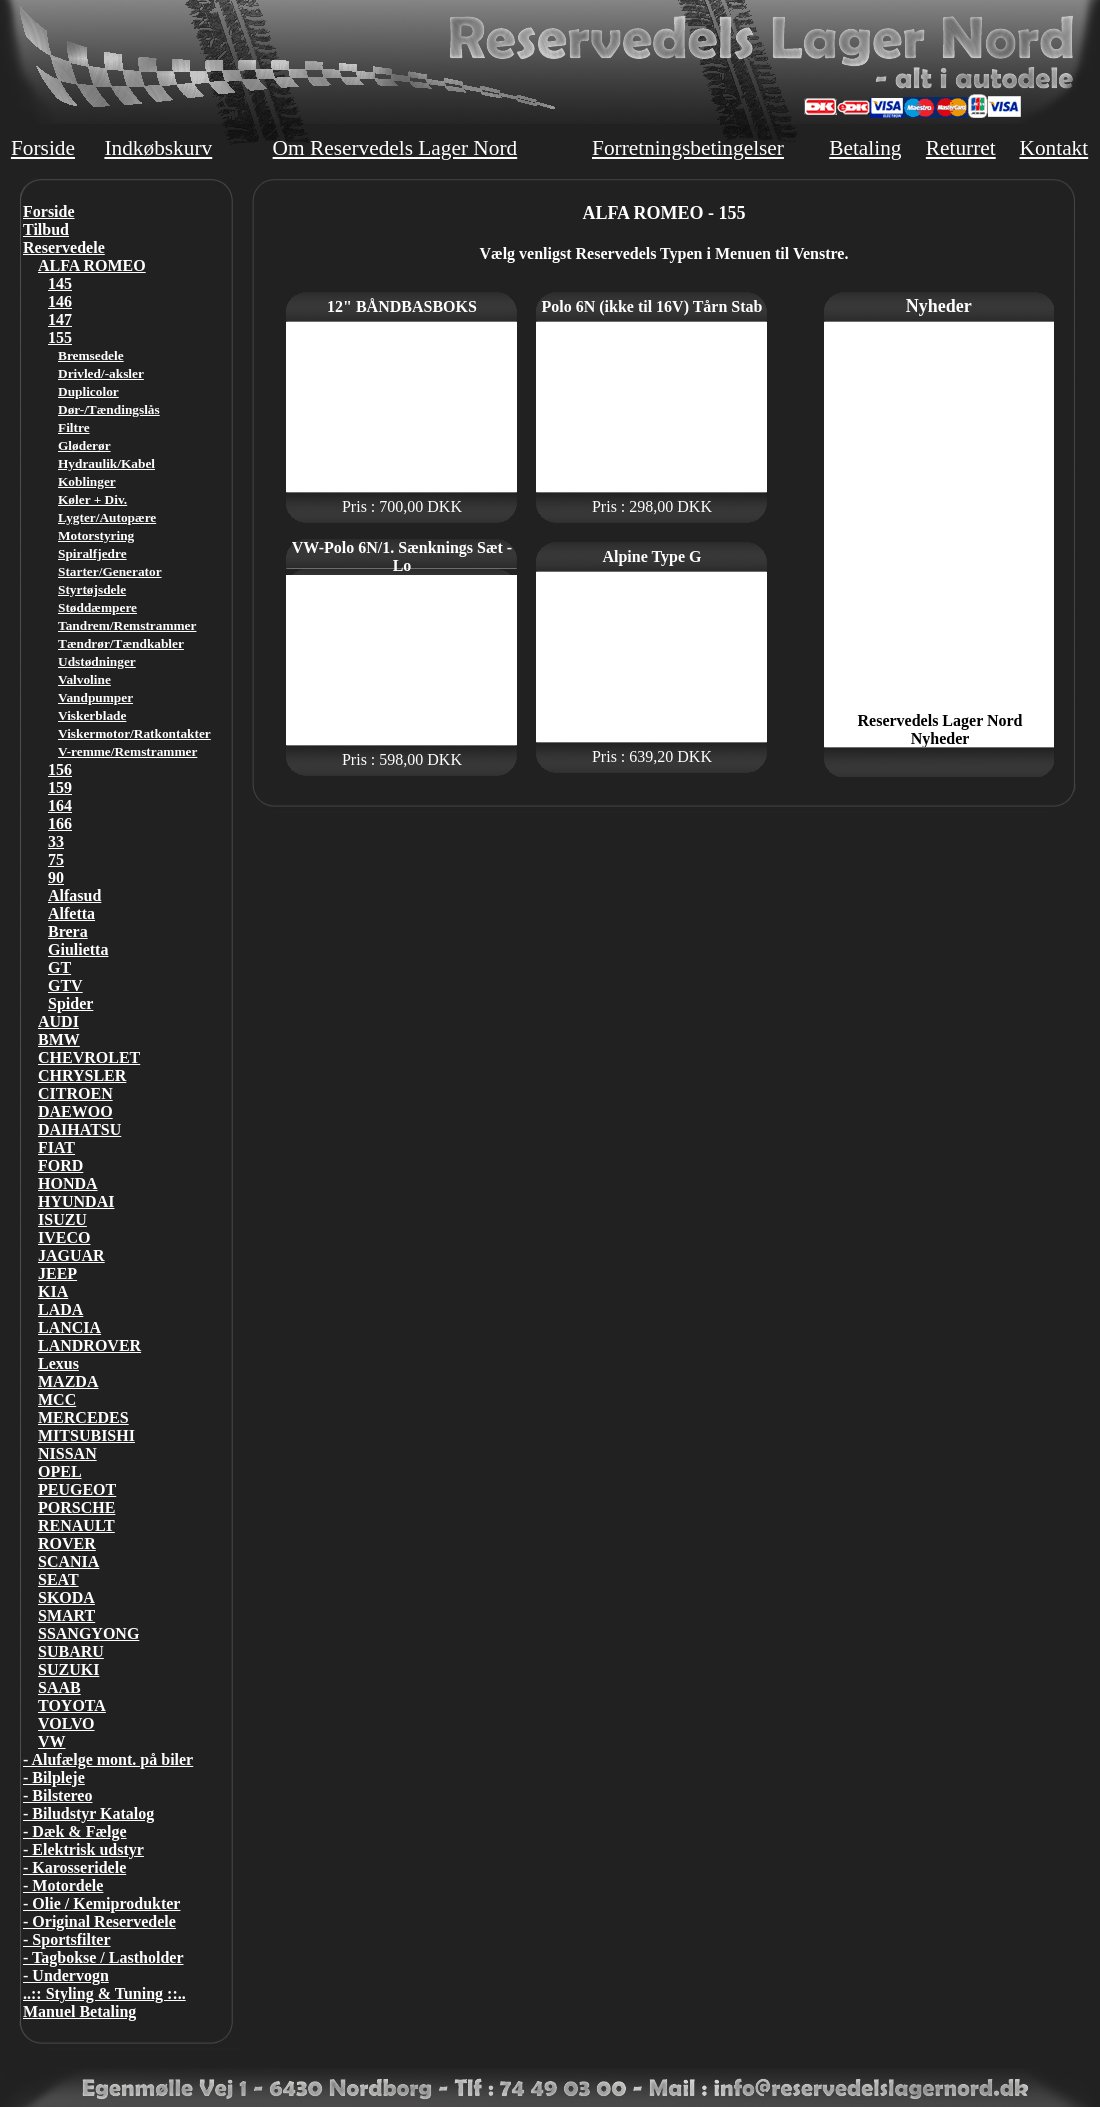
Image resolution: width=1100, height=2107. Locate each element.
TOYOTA (72, 1705)
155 (60, 337)
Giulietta (78, 949)
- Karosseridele (74, 1867)
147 (60, 319)
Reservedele (64, 247)
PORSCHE (76, 1507)
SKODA (66, 1597)
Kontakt (1053, 148)
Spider (70, 1003)
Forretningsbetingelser (688, 148)
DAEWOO (75, 1111)
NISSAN (67, 1453)
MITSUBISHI (86, 1435)
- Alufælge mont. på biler (108, 1759)
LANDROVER (89, 1345)
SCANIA (68, 1561)
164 (60, 805)
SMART (66, 1615)
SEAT (58, 1579)
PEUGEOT (77, 1489)
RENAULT (76, 1525)
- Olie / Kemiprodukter (101, 1903)
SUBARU (71, 1651)
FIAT (56, 1147)
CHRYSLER (82, 1075)
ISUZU (62, 1219)
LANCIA (69, 1327)
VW (52, 1741)
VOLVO (66, 1723)
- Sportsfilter (67, 1939)
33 (56, 841)
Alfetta (71, 913)
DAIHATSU (79, 1129)
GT (59, 967)
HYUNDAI (76, 1201)
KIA (53, 1291)
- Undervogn (66, 1975)
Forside (43, 148)
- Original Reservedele (99, 1921)
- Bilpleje (54, 1777)
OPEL (60, 1471)
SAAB (59, 1687)
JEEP (57, 1273)
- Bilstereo (57, 1795)
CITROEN (75, 1093)
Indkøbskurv (158, 148)
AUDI (58, 1021)
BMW (59, 1039)
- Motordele (63, 1885)
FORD (60, 1165)
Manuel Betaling (79, 2011)
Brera (68, 931)
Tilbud (46, 229)
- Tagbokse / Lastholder (103, 1957)
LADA (60, 1309)
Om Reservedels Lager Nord (395, 148)
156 (60, 769)
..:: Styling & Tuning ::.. (104, 1993)
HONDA (68, 1183)
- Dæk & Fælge (75, 1831)
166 (60, 823)
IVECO (64, 1237)
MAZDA (68, 1381)
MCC (57, 1399)
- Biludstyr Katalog (88, 1813)
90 (56, 877)
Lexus (58, 1363)
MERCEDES (83, 1417)
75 (56, 859)
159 (60, 787)
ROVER (67, 1543)
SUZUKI (68, 1669)
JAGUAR (71, 1255)
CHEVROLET (89, 1057)
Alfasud (74, 895)
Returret (961, 148)
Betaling (865, 148)
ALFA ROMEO (92, 265)
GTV (65, 985)
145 (60, 283)
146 (60, 301)
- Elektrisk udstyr (83, 1849)
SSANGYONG (88, 1633)
